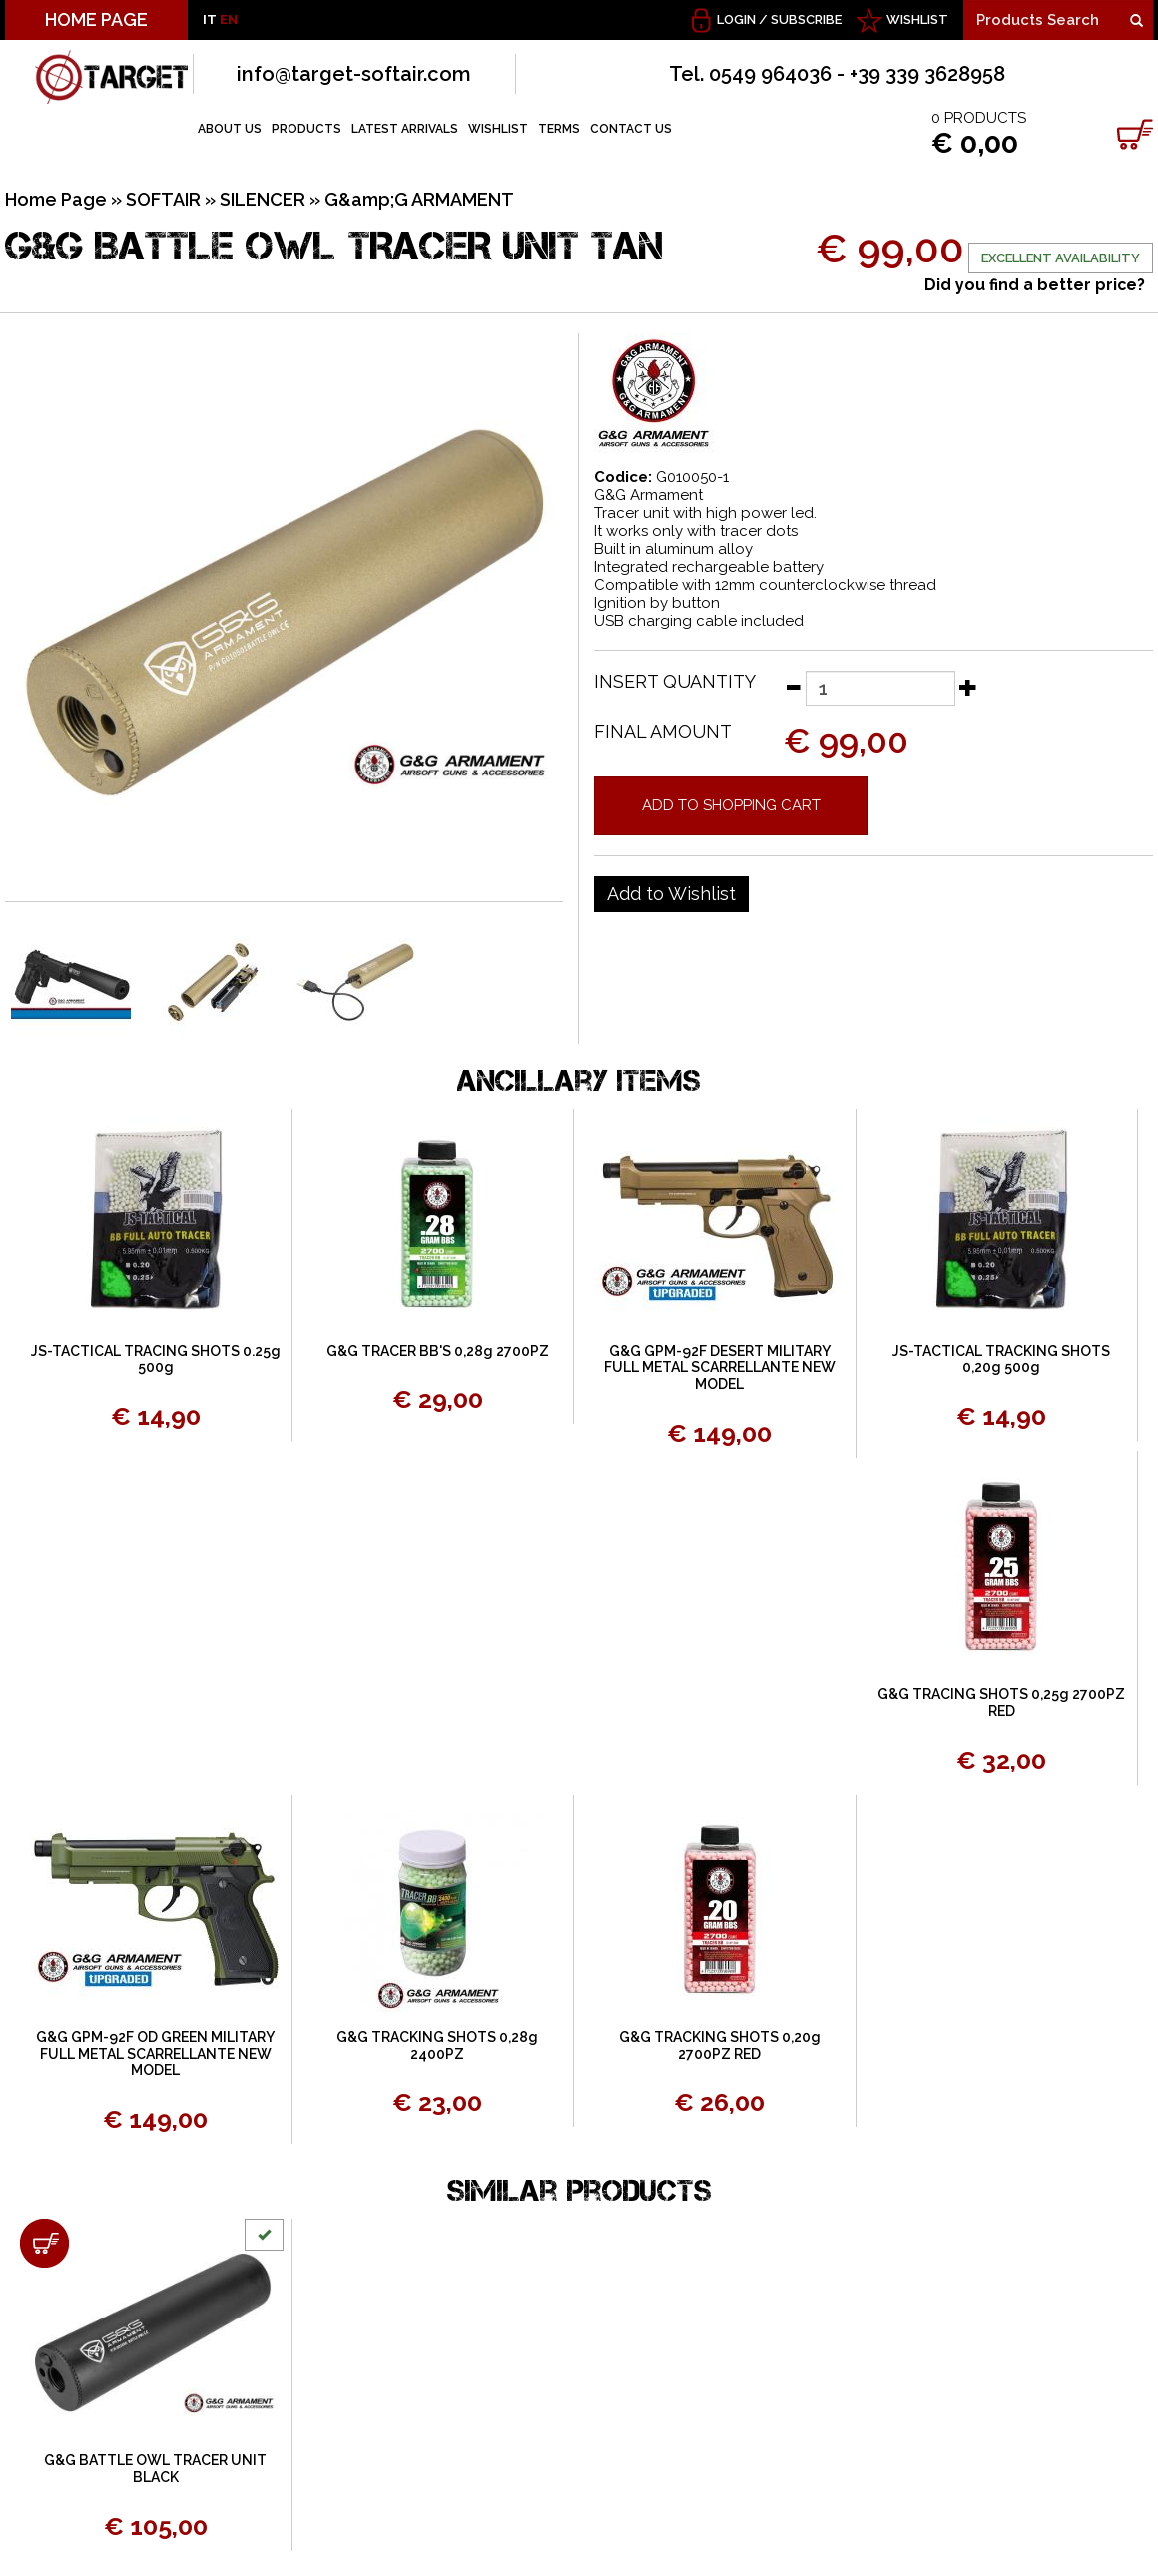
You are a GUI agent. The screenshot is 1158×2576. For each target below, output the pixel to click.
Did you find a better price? (1034, 284)
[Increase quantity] (968, 687)
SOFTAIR (163, 199)
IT (210, 19)
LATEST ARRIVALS (404, 129)
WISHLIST (917, 19)
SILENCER (262, 199)
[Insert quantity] (880, 688)
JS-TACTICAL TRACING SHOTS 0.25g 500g (156, 1359)
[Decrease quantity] (793, 687)
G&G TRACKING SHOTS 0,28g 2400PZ (437, 2045)
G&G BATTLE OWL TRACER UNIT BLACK (155, 2468)
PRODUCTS (306, 129)
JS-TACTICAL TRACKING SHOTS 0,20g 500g (1001, 1359)
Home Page (56, 199)
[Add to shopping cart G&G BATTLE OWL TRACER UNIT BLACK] (44, 2243)
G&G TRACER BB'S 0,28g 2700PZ (437, 1351)
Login (736, 19)
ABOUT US (230, 129)
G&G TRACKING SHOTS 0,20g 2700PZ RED (720, 2045)
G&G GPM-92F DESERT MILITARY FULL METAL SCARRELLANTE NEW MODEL (720, 1368)
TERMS (559, 129)
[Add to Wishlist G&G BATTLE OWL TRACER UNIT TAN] (671, 894)
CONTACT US (631, 129)
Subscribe (806, 19)
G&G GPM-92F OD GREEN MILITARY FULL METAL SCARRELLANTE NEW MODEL (155, 2054)
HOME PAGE (96, 19)
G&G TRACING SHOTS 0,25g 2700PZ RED (1001, 1702)
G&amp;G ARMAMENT (419, 199)
